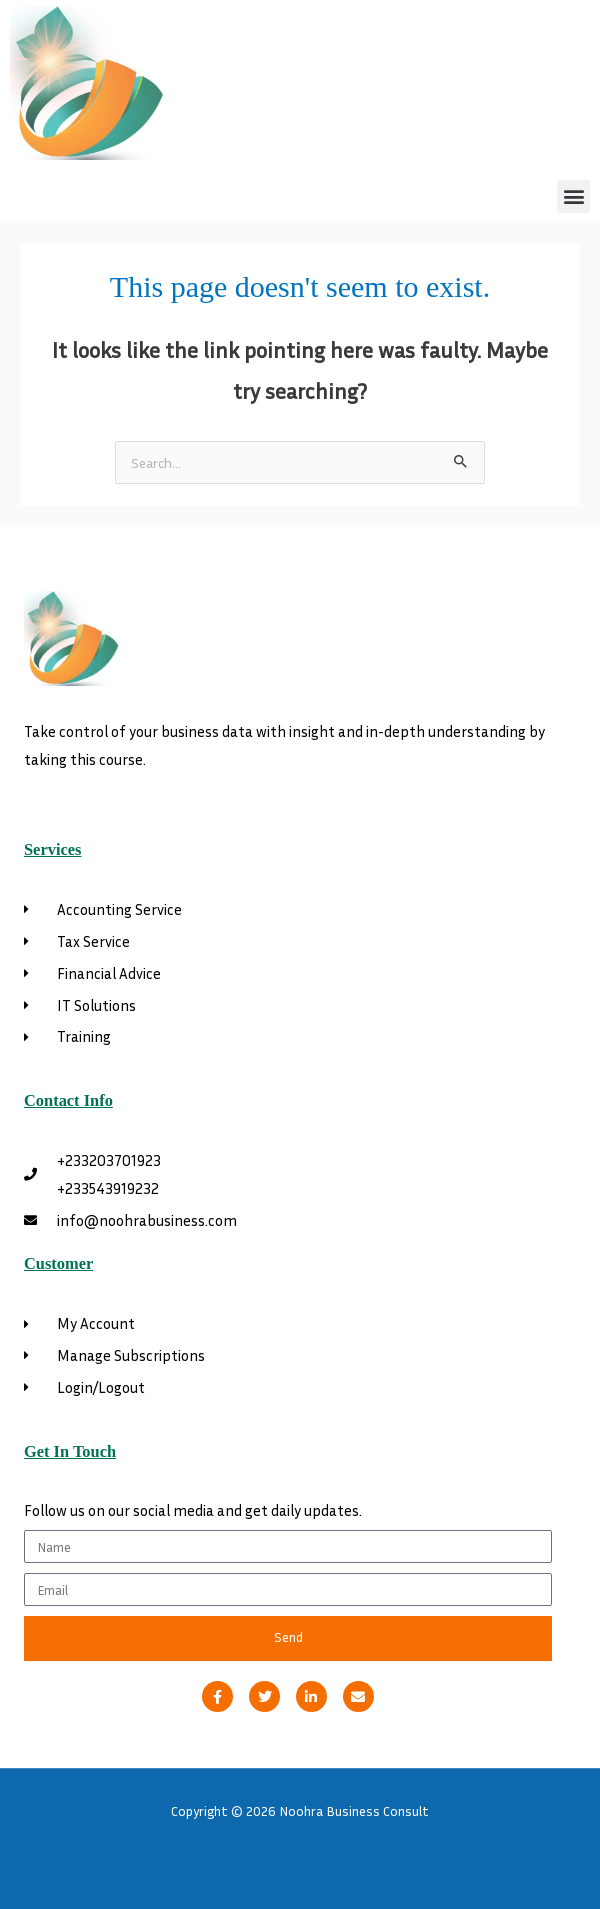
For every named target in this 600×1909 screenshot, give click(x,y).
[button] (573, 196)
